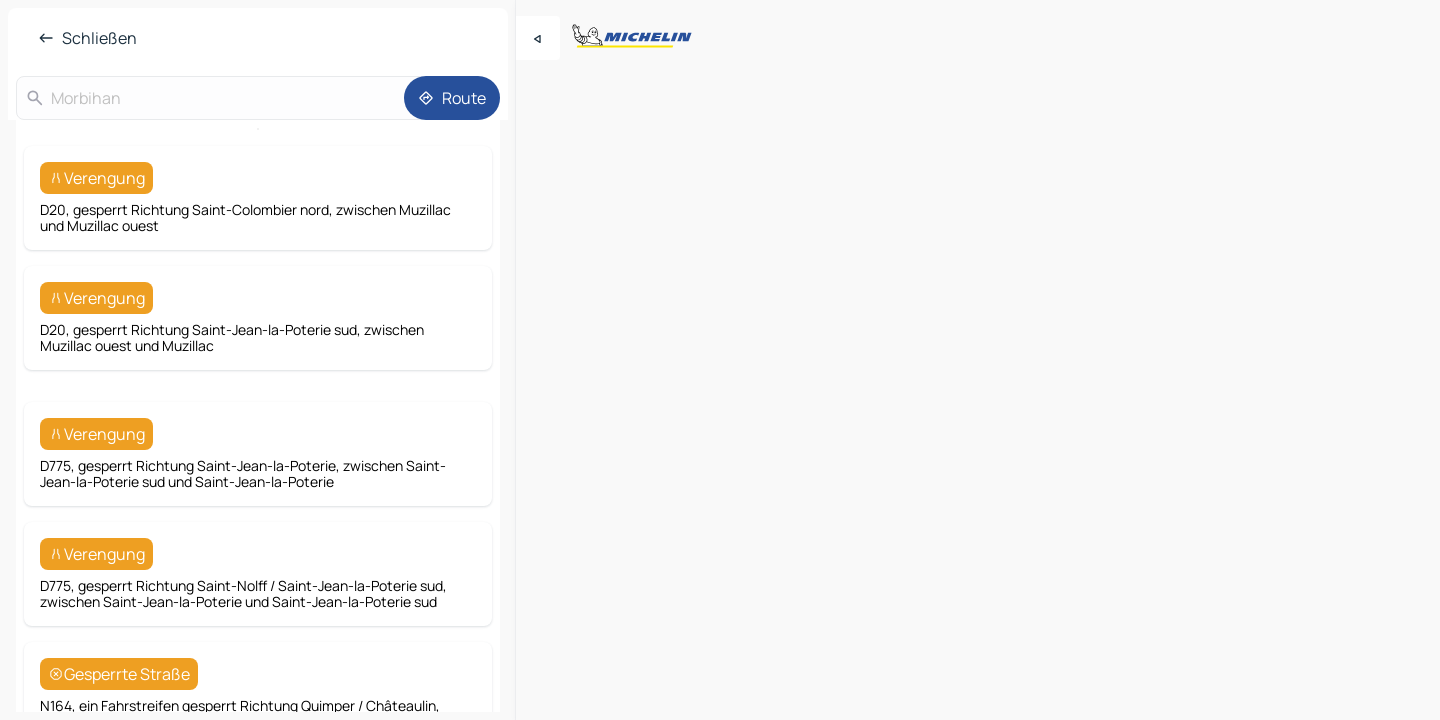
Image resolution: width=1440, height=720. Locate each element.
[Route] (452, 98)
